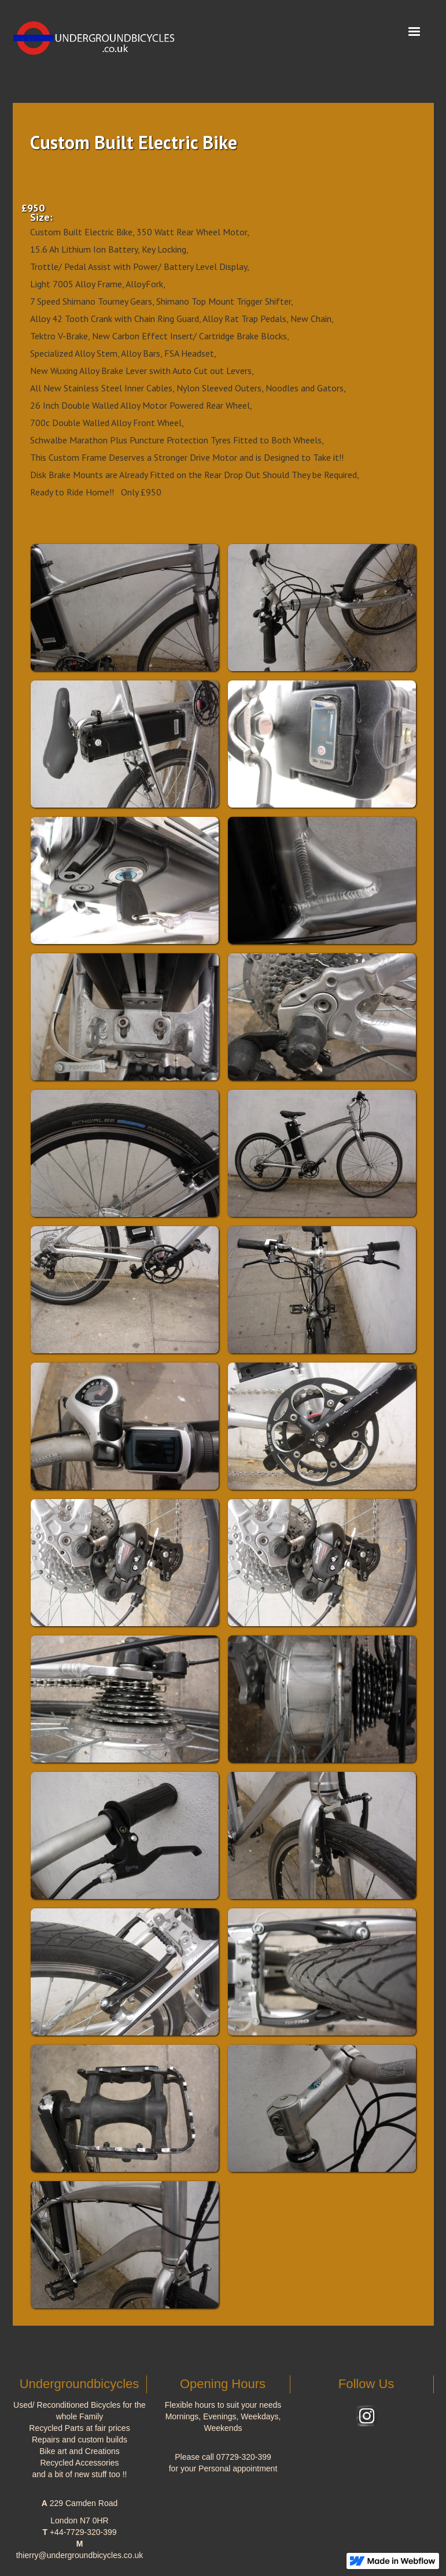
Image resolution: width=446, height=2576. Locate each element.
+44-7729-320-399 (83, 2532)
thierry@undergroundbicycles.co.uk (79, 2555)
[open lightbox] (125, 607)
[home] (99, 34)
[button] (414, 31)
